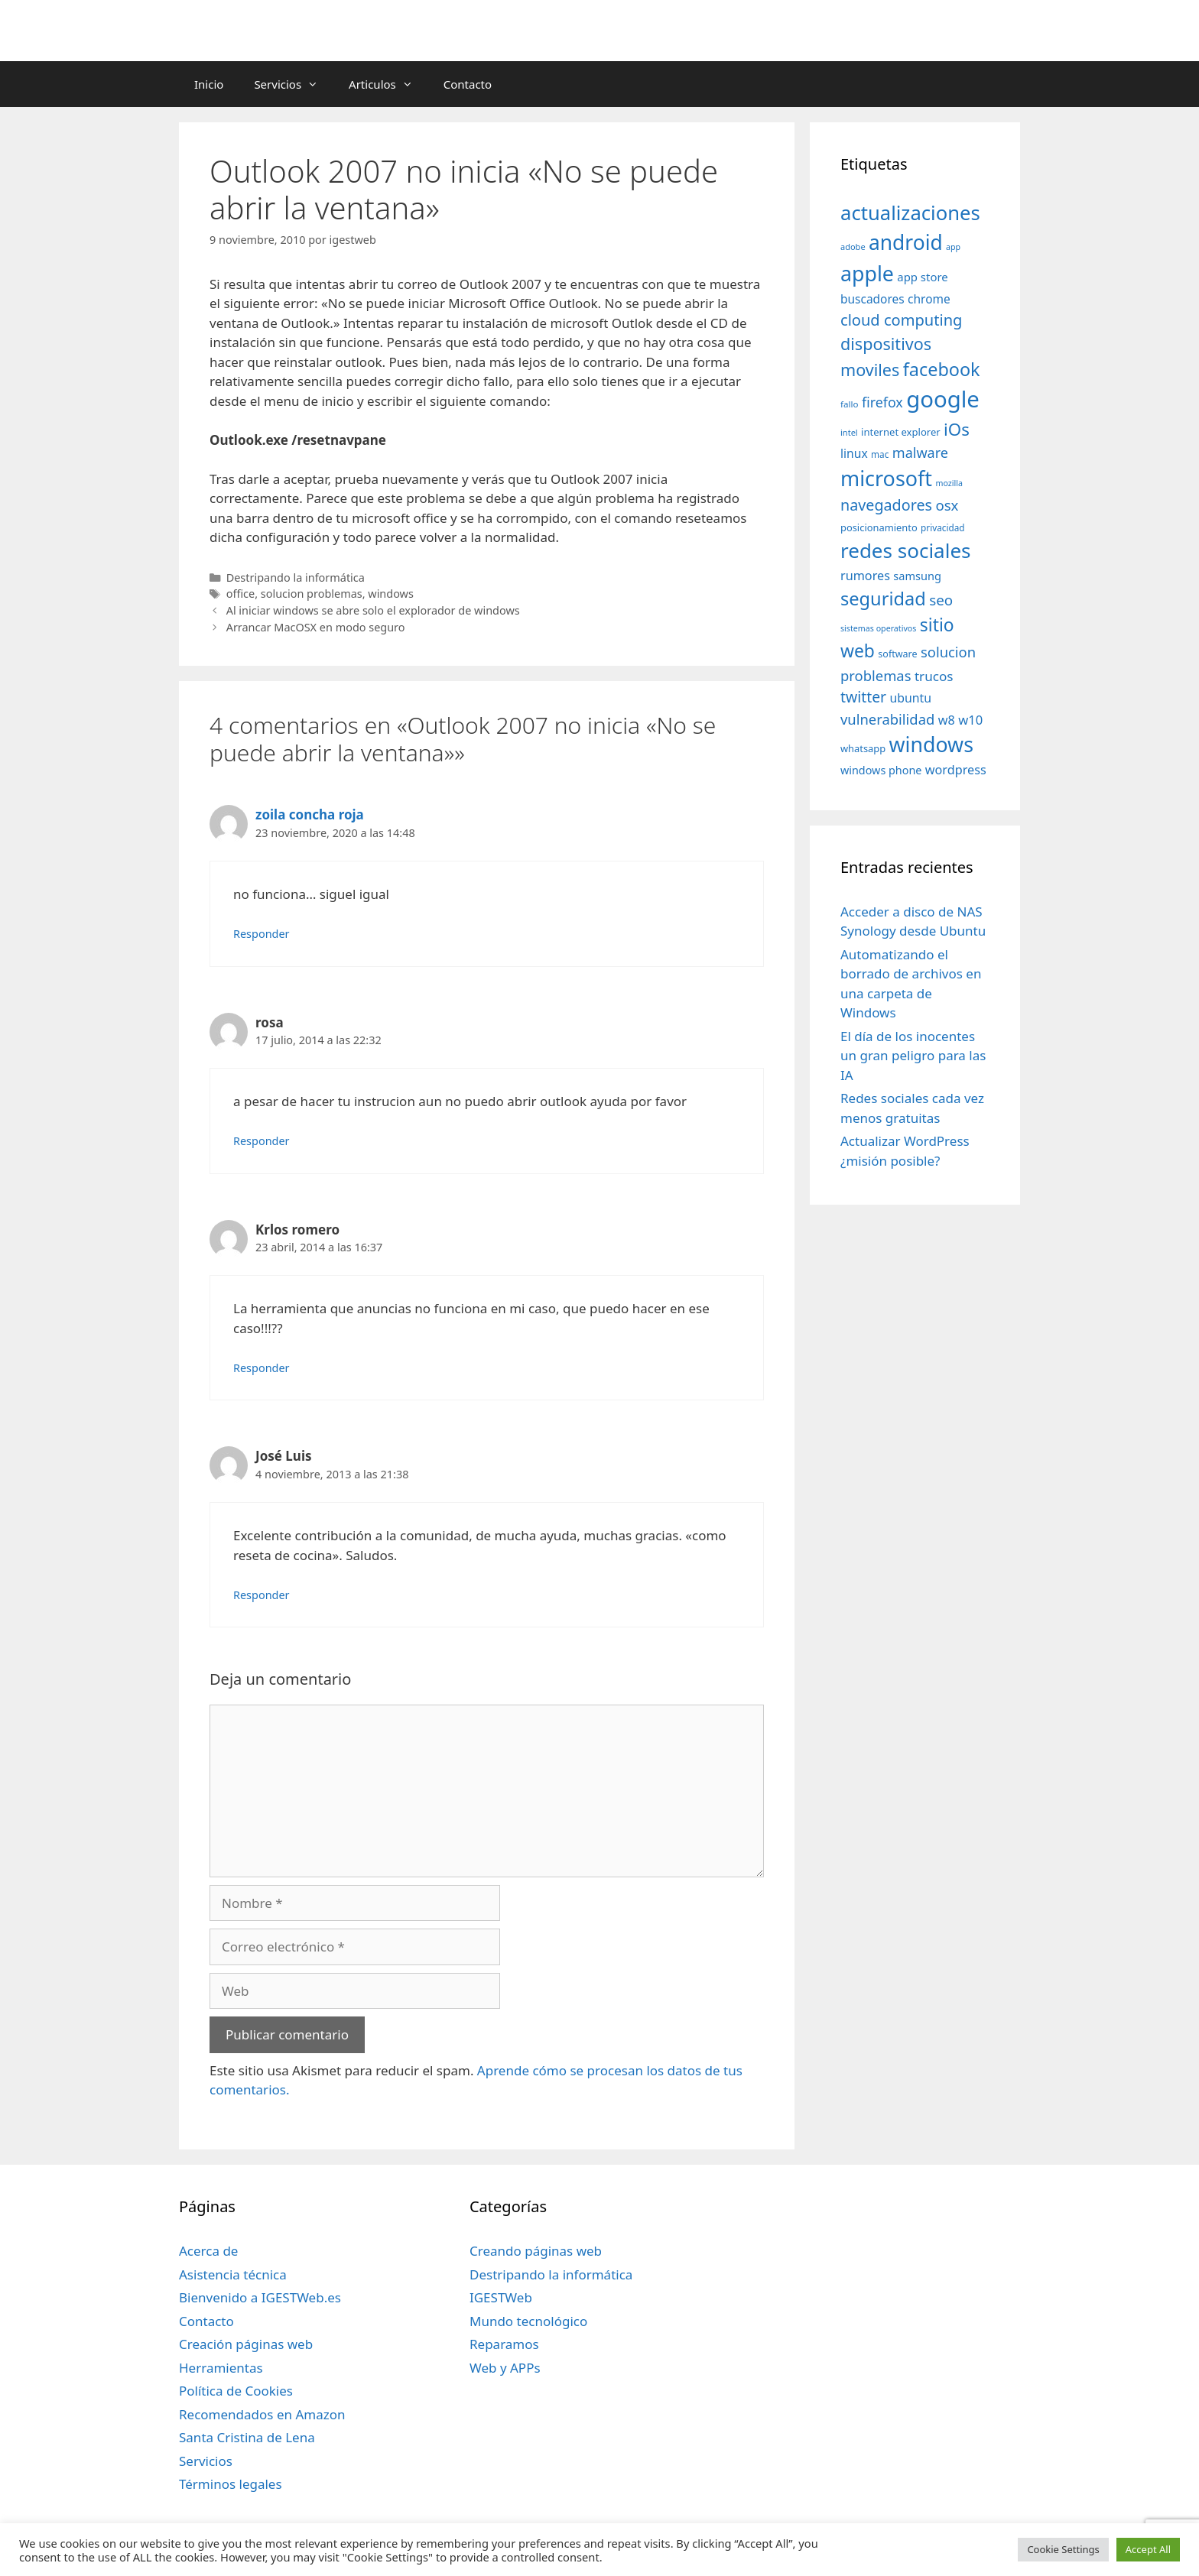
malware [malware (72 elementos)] (920, 452)
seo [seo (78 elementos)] (941, 600)
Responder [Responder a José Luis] (261, 1595)
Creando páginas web (536, 2251)
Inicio (208, 84)
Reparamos (504, 2344)
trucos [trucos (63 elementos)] (934, 676)
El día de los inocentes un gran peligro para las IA (913, 1055)
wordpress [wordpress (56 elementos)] (955, 769)
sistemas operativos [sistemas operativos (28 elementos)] (878, 628)
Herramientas (221, 2367)
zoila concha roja (309, 814)
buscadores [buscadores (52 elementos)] (872, 298)
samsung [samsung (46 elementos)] (917, 575)
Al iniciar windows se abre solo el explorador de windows (373, 610)
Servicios (293, 84)
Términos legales (230, 2484)
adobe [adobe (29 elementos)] (853, 246)
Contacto (468, 84)
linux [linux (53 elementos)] (854, 453)
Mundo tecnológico (528, 2321)
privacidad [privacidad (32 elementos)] (942, 527)
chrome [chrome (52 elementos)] (929, 298)
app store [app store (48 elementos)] (922, 276)
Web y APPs (505, 2367)
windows (391, 593)
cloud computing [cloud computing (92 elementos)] (901, 320)
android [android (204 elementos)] (906, 242)
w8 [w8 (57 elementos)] (946, 720)
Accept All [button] (1148, 2549)
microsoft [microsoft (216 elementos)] (886, 478)
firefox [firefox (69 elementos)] (882, 402)
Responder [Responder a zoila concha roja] (261, 933)
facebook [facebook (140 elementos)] (941, 369)
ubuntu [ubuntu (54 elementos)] (910, 697)
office (240, 593)
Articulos (388, 84)
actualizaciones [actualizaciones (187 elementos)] (910, 213)
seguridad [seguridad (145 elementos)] (883, 598)
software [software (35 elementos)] (897, 653)
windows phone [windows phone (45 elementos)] (880, 770)
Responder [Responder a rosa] (261, 1141)
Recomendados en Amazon (262, 2414)
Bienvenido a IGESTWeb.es (260, 2297)
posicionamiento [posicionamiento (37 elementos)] (879, 527)
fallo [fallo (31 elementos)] (849, 404)
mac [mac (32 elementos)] (880, 454)
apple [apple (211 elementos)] (867, 273)
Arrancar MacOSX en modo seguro (315, 627)
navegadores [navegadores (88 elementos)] (886, 505)
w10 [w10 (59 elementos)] (970, 719)
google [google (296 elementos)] (943, 399)
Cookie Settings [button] (1063, 2549)
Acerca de (208, 2251)
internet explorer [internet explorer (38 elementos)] (901, 432)
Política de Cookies (236, 2390)
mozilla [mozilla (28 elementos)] (949, 483)
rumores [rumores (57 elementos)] (865, 575)
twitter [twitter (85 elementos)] (863, 696)
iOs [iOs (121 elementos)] (957, 429)
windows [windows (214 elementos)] (931, 744)
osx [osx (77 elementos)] (946, 504)
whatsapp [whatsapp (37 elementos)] (862, 748)
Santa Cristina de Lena (247, 2437)
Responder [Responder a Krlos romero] (261, 1368)
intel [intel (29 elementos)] (849, 432)
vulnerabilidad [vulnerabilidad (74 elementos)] (887, 718)
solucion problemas (311, 593)
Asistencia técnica (233, 2274)
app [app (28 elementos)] (953, 247)
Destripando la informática (295, 577)
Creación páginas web (246, 2344)
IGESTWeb (501, 2297)
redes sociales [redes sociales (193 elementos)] (905, 550)
